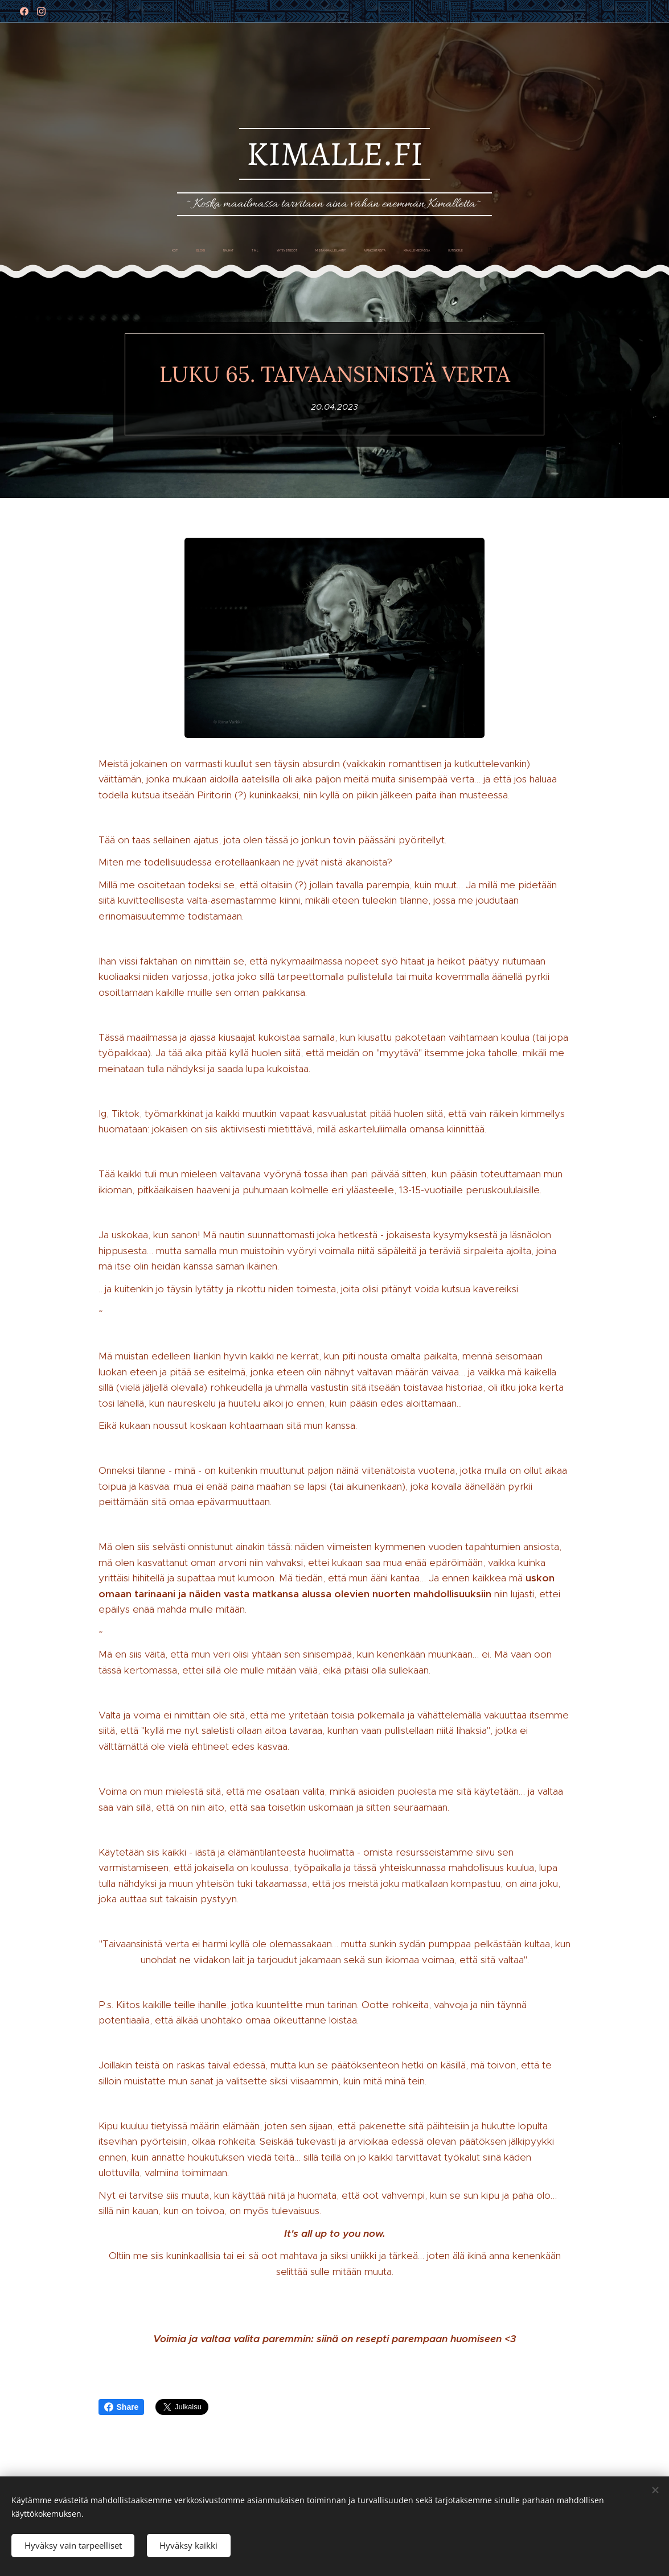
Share (121, 2407)
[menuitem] (257, 251)
